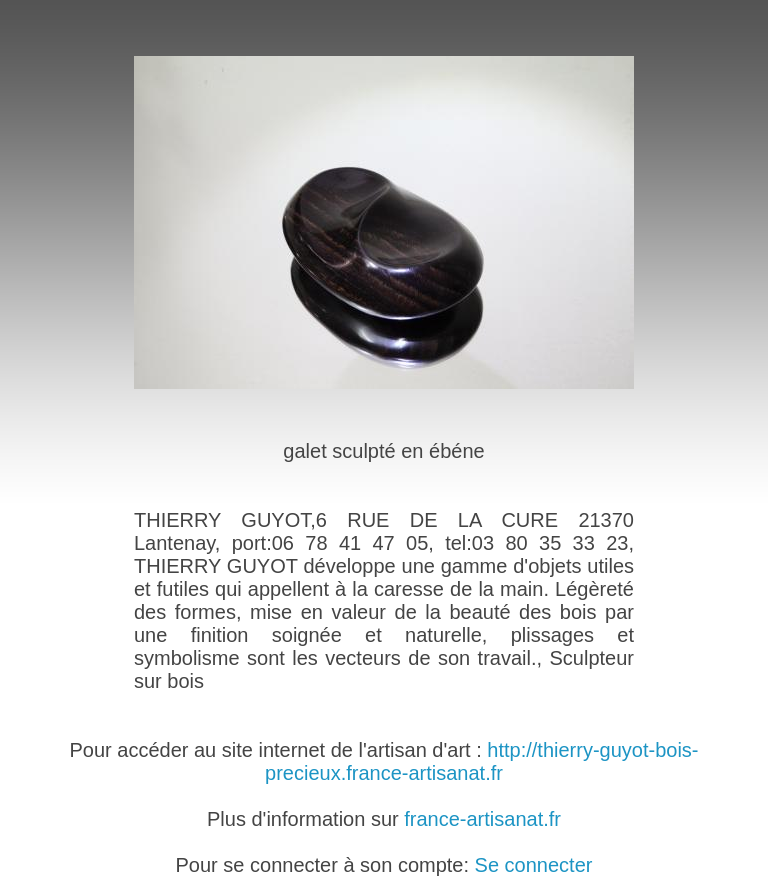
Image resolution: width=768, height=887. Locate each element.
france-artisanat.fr (482, 819)
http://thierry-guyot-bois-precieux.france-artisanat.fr (481, 761)
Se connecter (534, 865)
